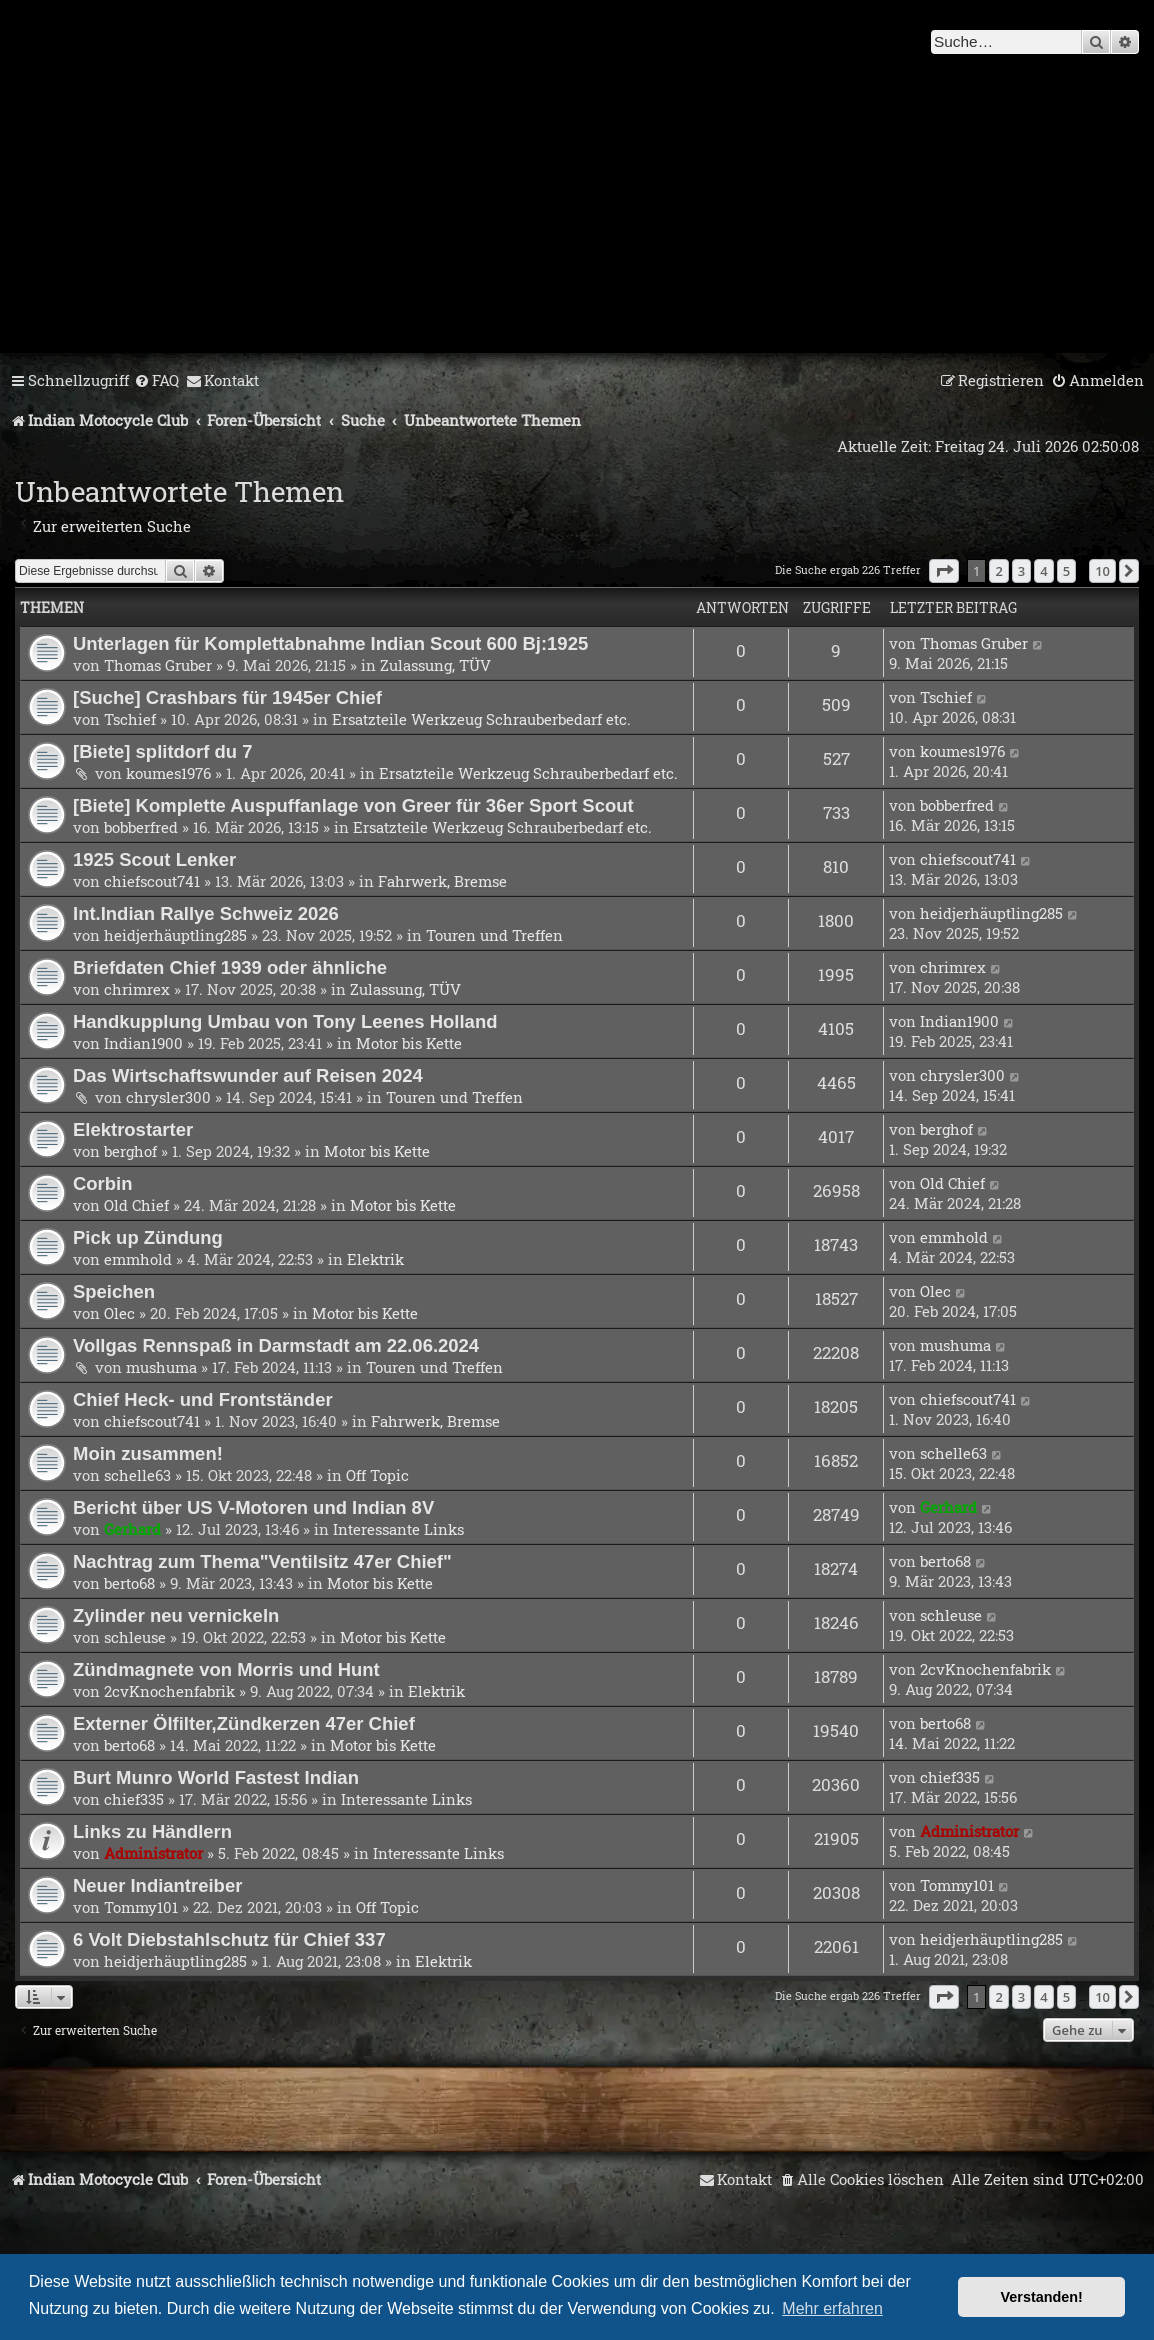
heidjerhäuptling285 (175, 935)
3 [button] (1021, 571)
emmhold (138, 1259)
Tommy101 (141, 1907)
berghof (130, 1151)
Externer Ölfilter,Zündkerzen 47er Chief (244, 1723)
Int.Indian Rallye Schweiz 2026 (206, 913)
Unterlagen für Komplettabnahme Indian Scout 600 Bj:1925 (330, 643)
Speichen (114, 1291)
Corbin (103, 1183)
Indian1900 (143, 1043)
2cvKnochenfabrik (169, 1691)
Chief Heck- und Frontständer (203, 1399)
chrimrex (137, 989)
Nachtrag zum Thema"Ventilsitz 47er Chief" (262, 1561)
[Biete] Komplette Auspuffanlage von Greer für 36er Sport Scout (353, 805)
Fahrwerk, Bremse (442, 881)
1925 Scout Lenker (154, 859)
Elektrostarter (133, 1129)
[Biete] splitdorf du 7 (163, 751)
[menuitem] (156, 381)
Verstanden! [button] (1042, 2297)
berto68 (129, 1583)
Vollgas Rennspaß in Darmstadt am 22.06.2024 (276, 1345)
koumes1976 (168, 773)
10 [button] (1102, 571)
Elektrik (375, 1259)
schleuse (135, 1637)
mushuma (161, 1367)
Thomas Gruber (158, 665)
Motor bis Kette (409, 1043)
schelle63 (137, 1475)
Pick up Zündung (148, 1237)
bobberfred (141, 827)
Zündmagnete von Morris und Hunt (226, 1669)
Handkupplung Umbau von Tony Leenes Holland (285, 1021)
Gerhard (132, 1529)
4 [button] (1043, 571)
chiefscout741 (152, 881)
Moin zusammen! (148, 1453)
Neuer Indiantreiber (157, 1885)
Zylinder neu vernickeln (176, 1615)
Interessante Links (398, 1529)
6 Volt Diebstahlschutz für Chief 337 (229, 1939)
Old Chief (136, 1205)
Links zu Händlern (152, 1831)
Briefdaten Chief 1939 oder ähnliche (230, 967)
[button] (944, 571)
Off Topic (377, 1475)
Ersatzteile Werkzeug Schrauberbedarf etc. (481, 719)
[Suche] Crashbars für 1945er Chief (227, 697)
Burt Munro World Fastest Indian (216, 1777)
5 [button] (1066, 571)
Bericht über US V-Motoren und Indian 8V (253, 1507)
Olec (119, 1313)
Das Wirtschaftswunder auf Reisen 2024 (248, 1075)
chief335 (134, 1799)
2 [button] (998, 571)
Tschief (130, 719)
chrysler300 (168, 1097)
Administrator (153, 1853)
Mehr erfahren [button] (832, 2308)
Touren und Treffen (494, 935)
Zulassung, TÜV (435, 665)
